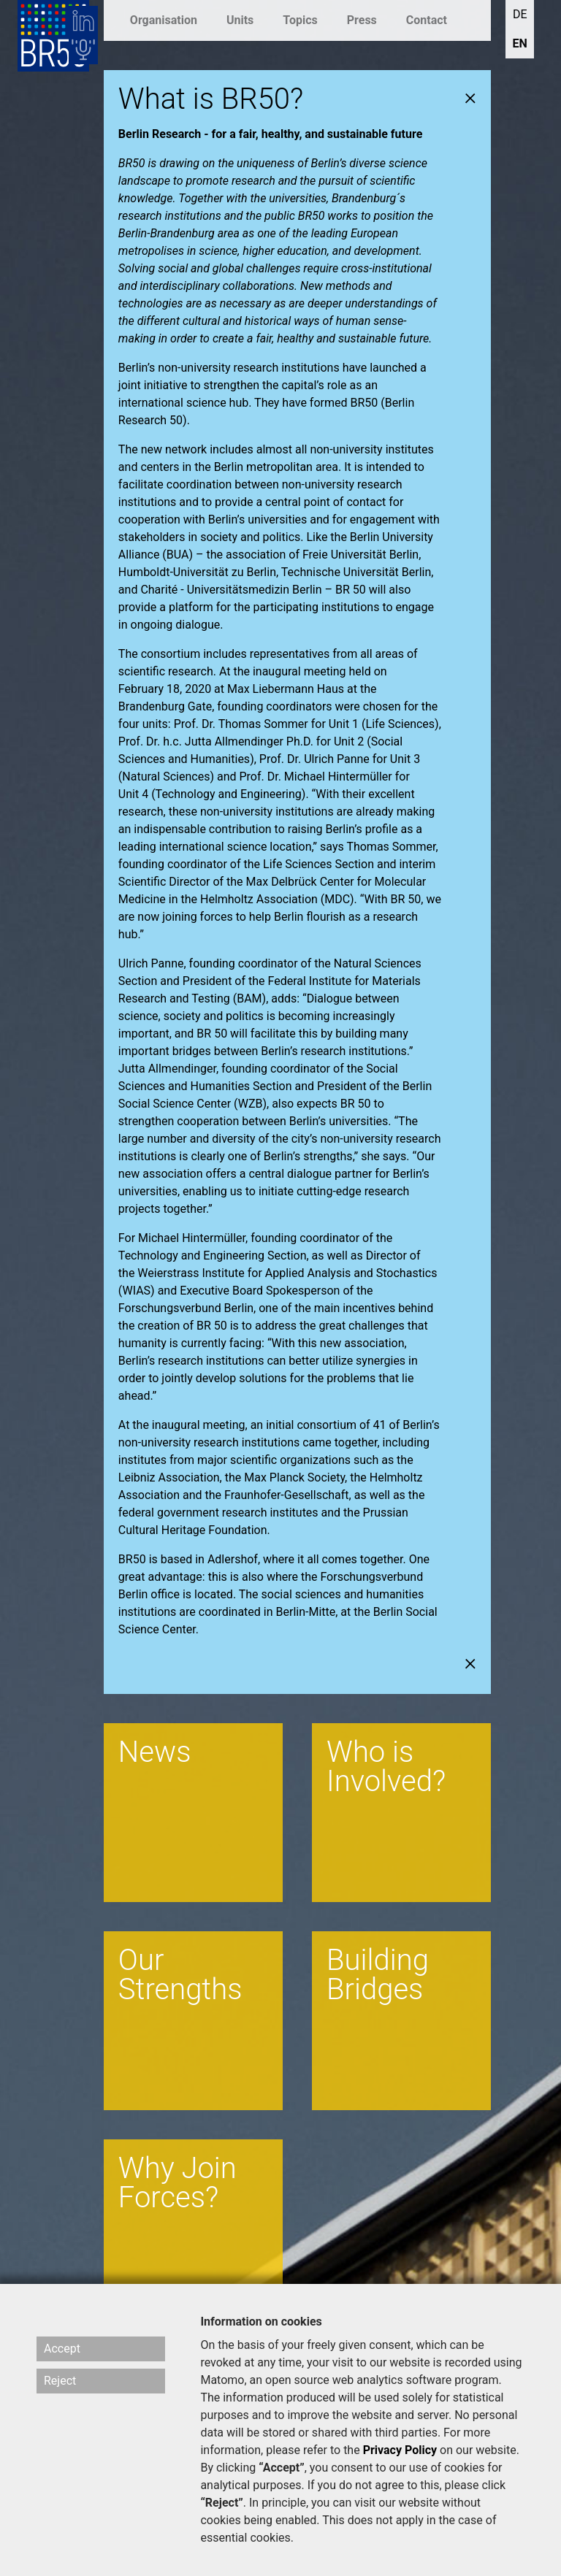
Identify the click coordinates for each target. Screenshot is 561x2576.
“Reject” (221, 2503)
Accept (62, 2348)
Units (239, 20)
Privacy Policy (400, 2450)
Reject (60, 2381)
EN (520, 43)
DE (520, 14)
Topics (300, 20)
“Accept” (282, 2468)
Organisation (163, 20)
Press (362, 20)
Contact (426, 20)
